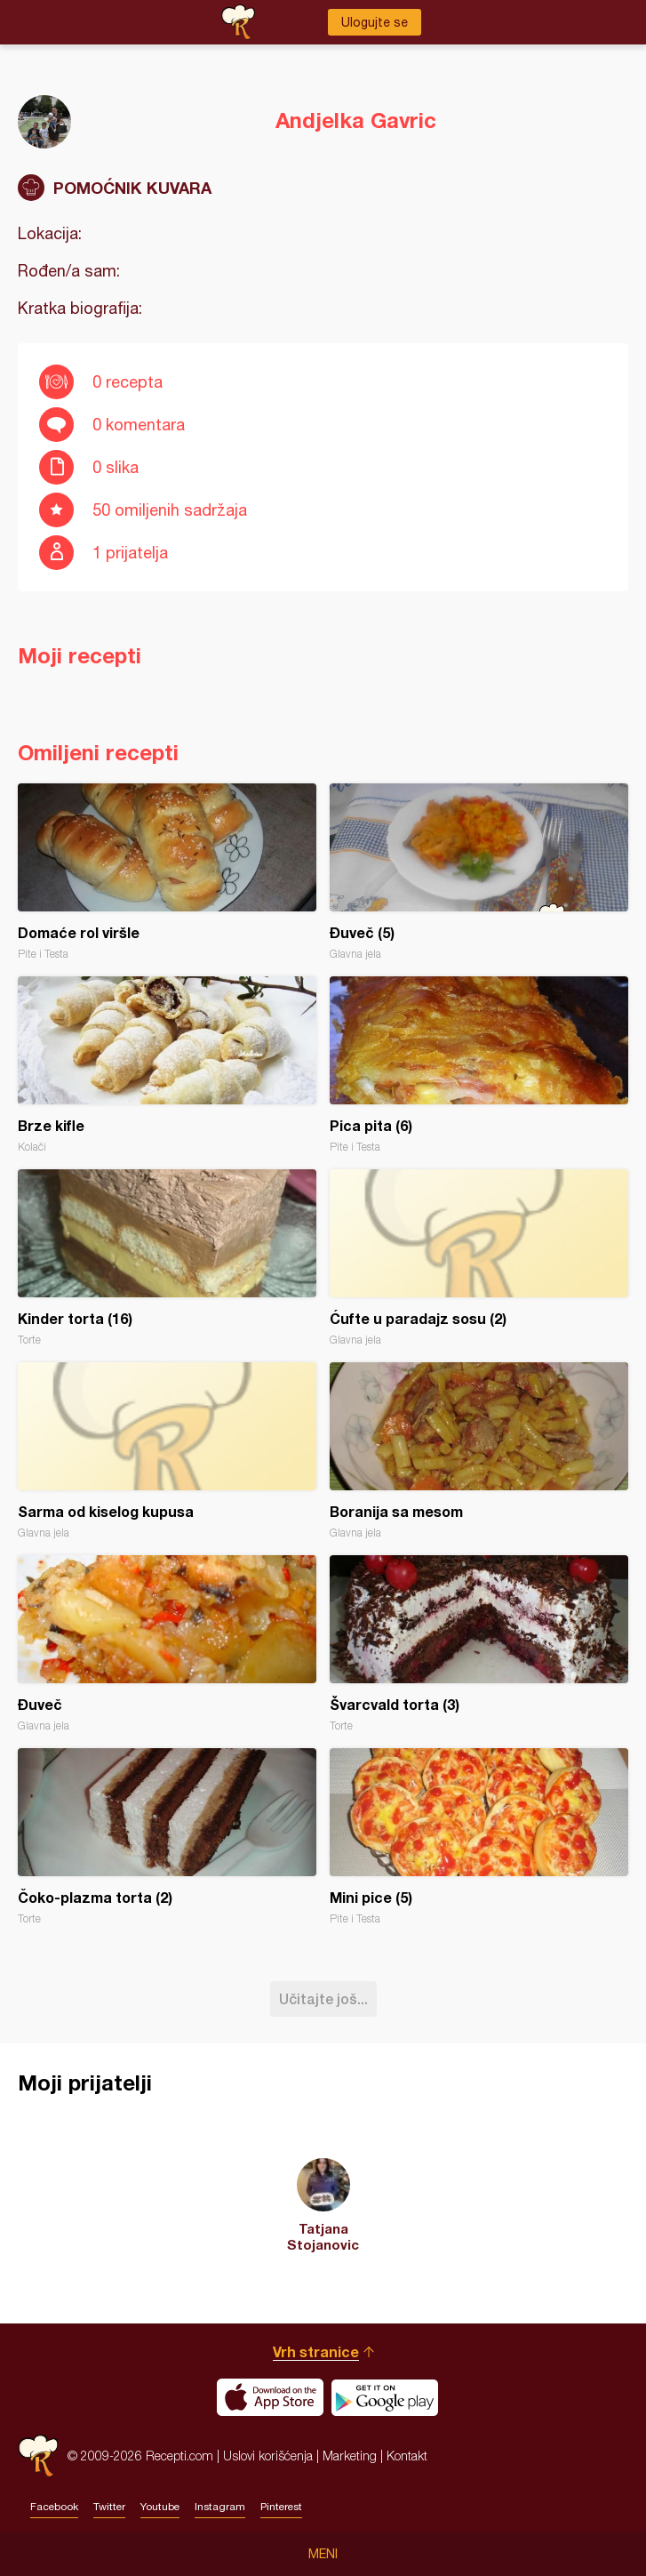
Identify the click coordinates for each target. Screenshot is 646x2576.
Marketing (350, 2455)
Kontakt (407, 2455)
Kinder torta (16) (167, 1257)
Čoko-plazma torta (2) (167, 1836)
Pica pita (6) (479, 1064)
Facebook (54, 2506)
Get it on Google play (384, 2397)
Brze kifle (167, 1064)
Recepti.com (38, 2455)
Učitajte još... (323, 1998)
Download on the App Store (270, 2397)
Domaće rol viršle (167, 871)
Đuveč (167, 1643)
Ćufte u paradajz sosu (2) (479, 1257)
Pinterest (281, 2506)
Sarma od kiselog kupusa (167, 1450)
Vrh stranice (316, 2351)
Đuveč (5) (479, 871)
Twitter (109, 2506)
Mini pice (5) (479, 1836)
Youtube (159, 2506)
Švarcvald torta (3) (479, 1643)
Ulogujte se (374, 22)
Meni (323, 2554)
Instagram (220, 2506)
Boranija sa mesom (479, 1450)
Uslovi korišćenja (268, 2455)
